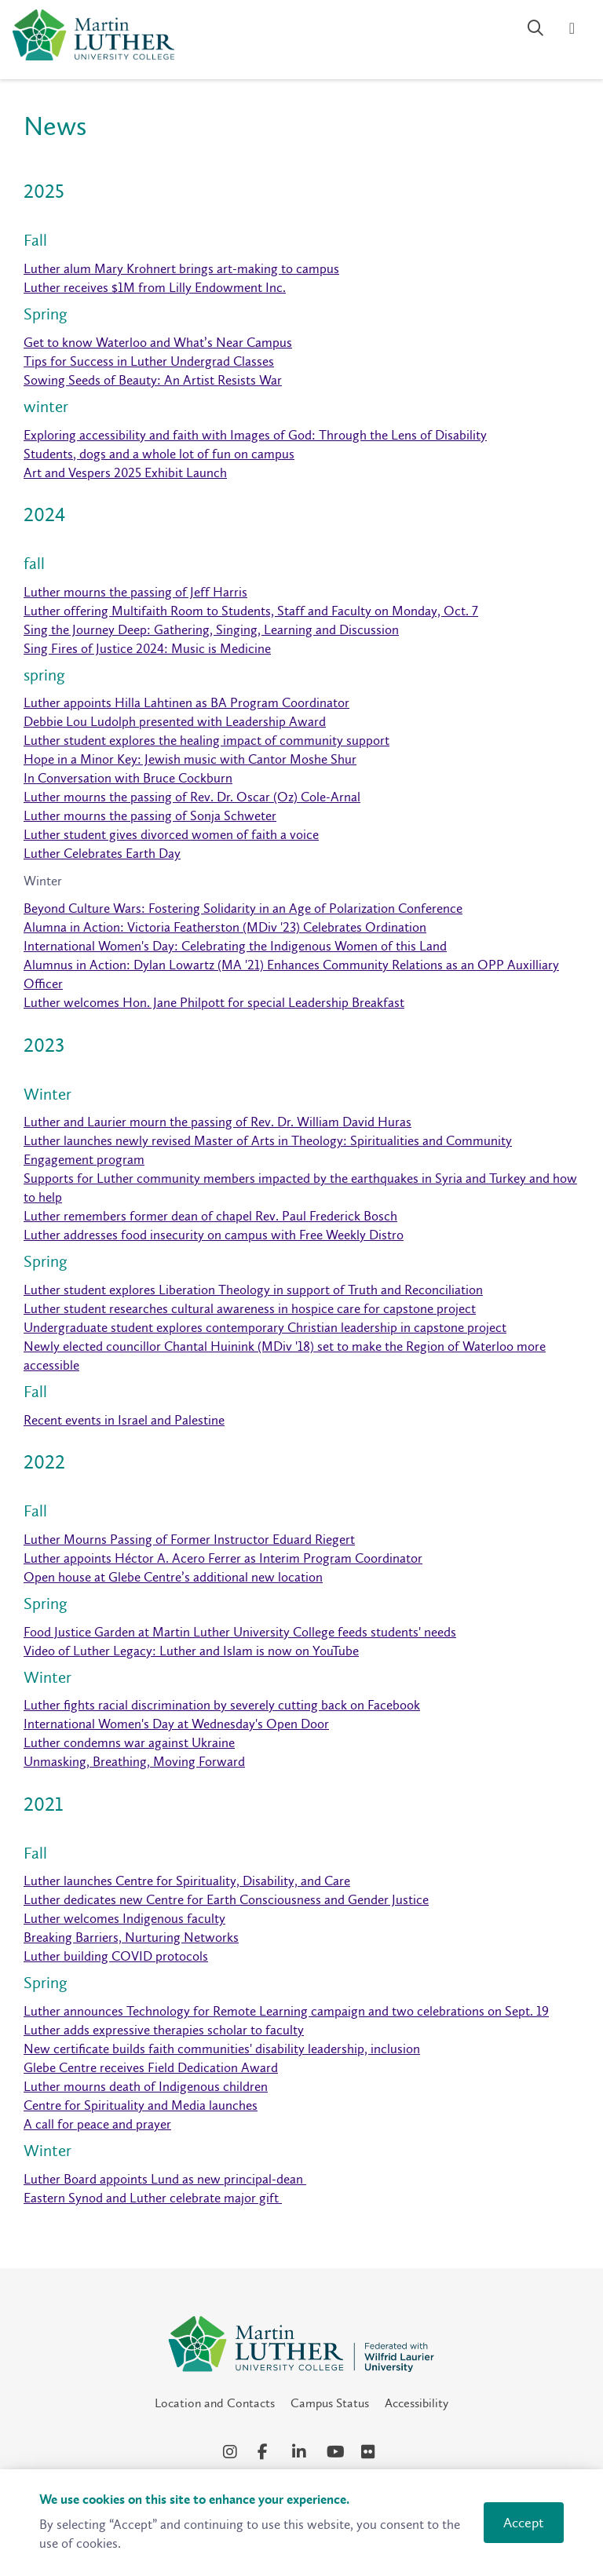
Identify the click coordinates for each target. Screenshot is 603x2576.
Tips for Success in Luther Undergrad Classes (149, 361)
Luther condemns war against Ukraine (129, 1742)
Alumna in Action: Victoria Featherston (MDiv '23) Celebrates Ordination (225, 927)
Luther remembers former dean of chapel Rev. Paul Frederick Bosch (210, 1216)
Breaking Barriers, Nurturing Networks (131, 1937)
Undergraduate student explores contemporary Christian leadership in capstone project (265, 1327)
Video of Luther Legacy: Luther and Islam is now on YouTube (191, 1650)
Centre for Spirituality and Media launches (141, 2105)
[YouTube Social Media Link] (336, 2452)
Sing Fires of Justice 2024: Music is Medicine (147, 648)
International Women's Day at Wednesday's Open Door (176, 1723)
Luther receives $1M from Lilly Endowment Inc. (155, 287)
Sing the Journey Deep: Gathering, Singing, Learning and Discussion (211, 629)
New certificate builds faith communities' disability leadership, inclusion (222, 2048)
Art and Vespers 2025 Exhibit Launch (125, 472)
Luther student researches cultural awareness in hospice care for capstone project (250, 1308)
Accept (523, 2522)
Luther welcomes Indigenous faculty (124, 1918)
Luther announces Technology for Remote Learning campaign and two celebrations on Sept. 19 (286, 2011)
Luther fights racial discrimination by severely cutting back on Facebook (222, 1705)
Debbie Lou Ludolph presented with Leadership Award (175, 721)
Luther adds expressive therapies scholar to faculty (164, 2030)
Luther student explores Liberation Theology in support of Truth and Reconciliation (253, 1289)
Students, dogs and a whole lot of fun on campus (159, 454)
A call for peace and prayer (97, 2124)
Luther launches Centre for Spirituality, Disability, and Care (187, 1880)
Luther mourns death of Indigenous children (146, 2086)
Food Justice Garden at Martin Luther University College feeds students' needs (240, 1632)
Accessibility (416, 2402)
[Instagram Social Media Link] (232, 2452)
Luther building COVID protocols (116, 1956)
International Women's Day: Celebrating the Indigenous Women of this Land (235, 946)
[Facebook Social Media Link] (267, 2452)
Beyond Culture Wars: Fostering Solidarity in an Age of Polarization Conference (243, 908)
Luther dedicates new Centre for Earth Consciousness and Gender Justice (226, 1899)
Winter (43, 880)
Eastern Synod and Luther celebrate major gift (153, 2198)
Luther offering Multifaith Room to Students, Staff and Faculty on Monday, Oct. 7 (251, 610)
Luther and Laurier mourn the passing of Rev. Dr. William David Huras (217, 1121)
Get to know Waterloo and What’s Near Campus (158, 342)
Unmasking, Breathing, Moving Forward (134, 1761)
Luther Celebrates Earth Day (102, 853)
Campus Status (330, 2402)
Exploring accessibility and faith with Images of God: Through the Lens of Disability (255, 435)
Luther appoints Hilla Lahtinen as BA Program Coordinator (186, 702)
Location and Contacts (215, 2402)
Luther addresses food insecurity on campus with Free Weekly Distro (214, 1234)
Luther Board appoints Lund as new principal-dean (165, 2179)
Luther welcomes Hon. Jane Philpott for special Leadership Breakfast (214, 1002)
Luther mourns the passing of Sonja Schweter (150, 815)
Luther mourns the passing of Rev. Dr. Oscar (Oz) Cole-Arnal (192, 797)
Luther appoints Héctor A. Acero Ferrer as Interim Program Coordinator (223, 1558)
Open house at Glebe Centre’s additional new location (173, 1577)
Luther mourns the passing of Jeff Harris (135, 592)
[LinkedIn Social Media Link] (301, 2452)
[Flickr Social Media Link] (370, 2452)
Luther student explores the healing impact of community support (206, 740)
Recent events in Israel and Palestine (124, 1420)
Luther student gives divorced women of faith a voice (171, 834)
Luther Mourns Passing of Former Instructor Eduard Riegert (189, 1539)
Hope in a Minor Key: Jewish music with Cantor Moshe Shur (190, 759)
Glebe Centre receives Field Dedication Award (151, 2067)
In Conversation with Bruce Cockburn (128, 778)
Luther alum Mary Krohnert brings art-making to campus (181, 268)
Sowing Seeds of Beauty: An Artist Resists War (153, 380)
